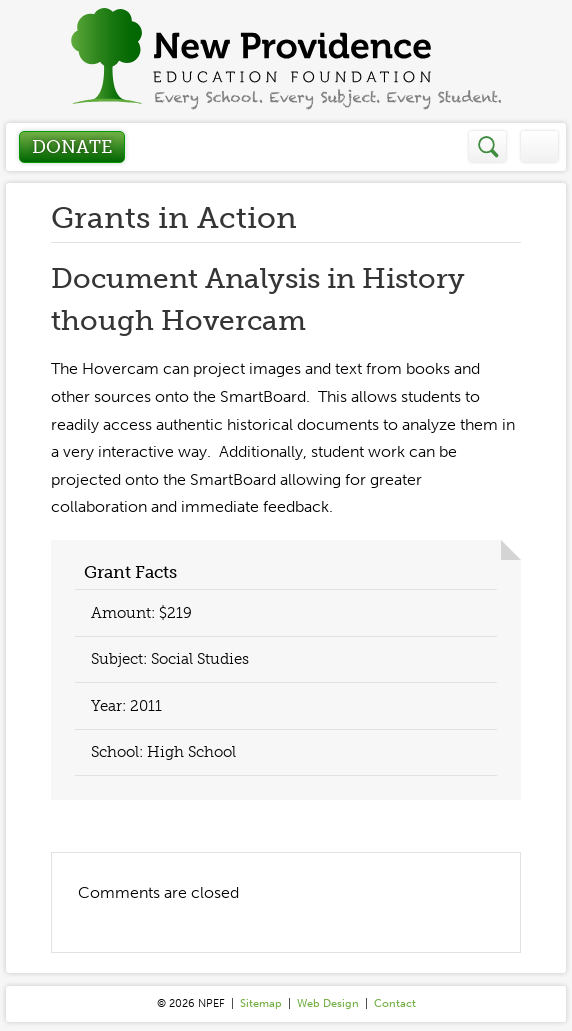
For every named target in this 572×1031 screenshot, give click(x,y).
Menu (539, 146)
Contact (395, 1003)
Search (488, 146)
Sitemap (261, 1003)
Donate (72, 147)
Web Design (328, 1003)
